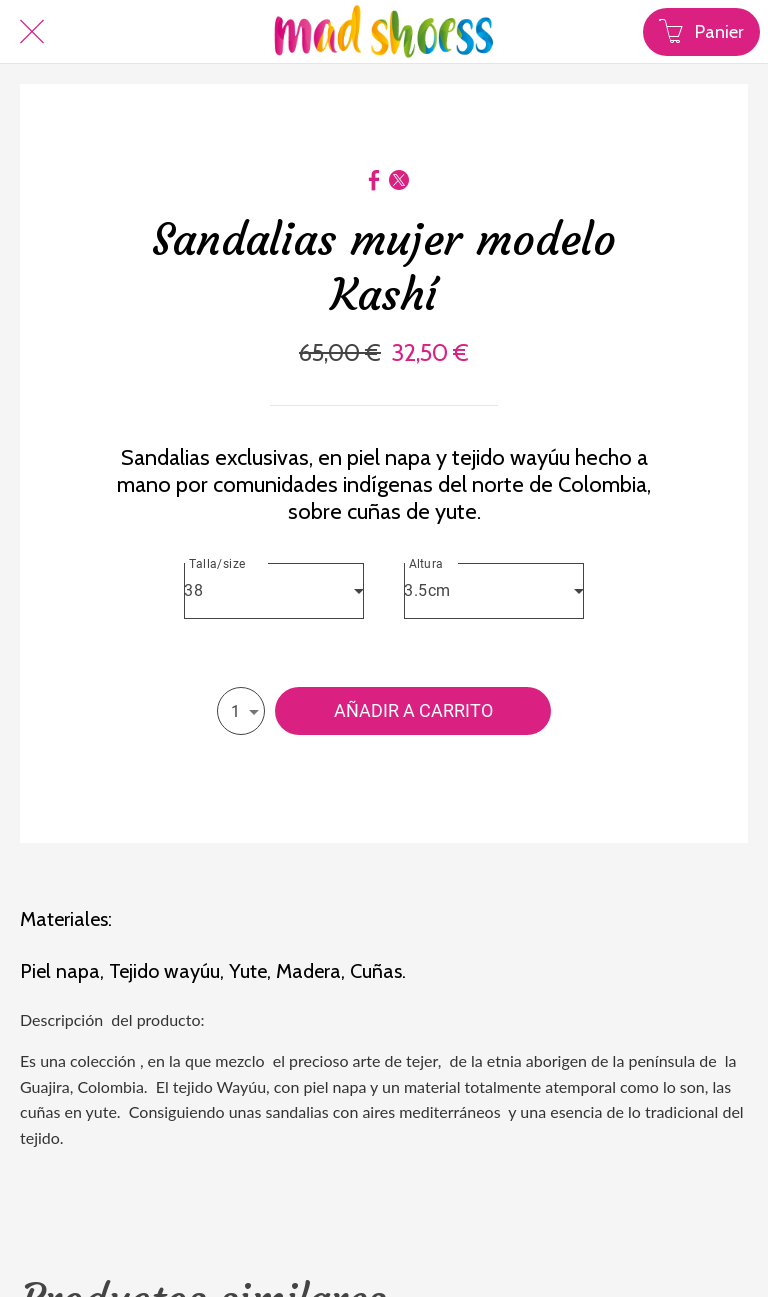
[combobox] (274, 591)
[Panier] (701, 32)
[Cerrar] (32, 32)
